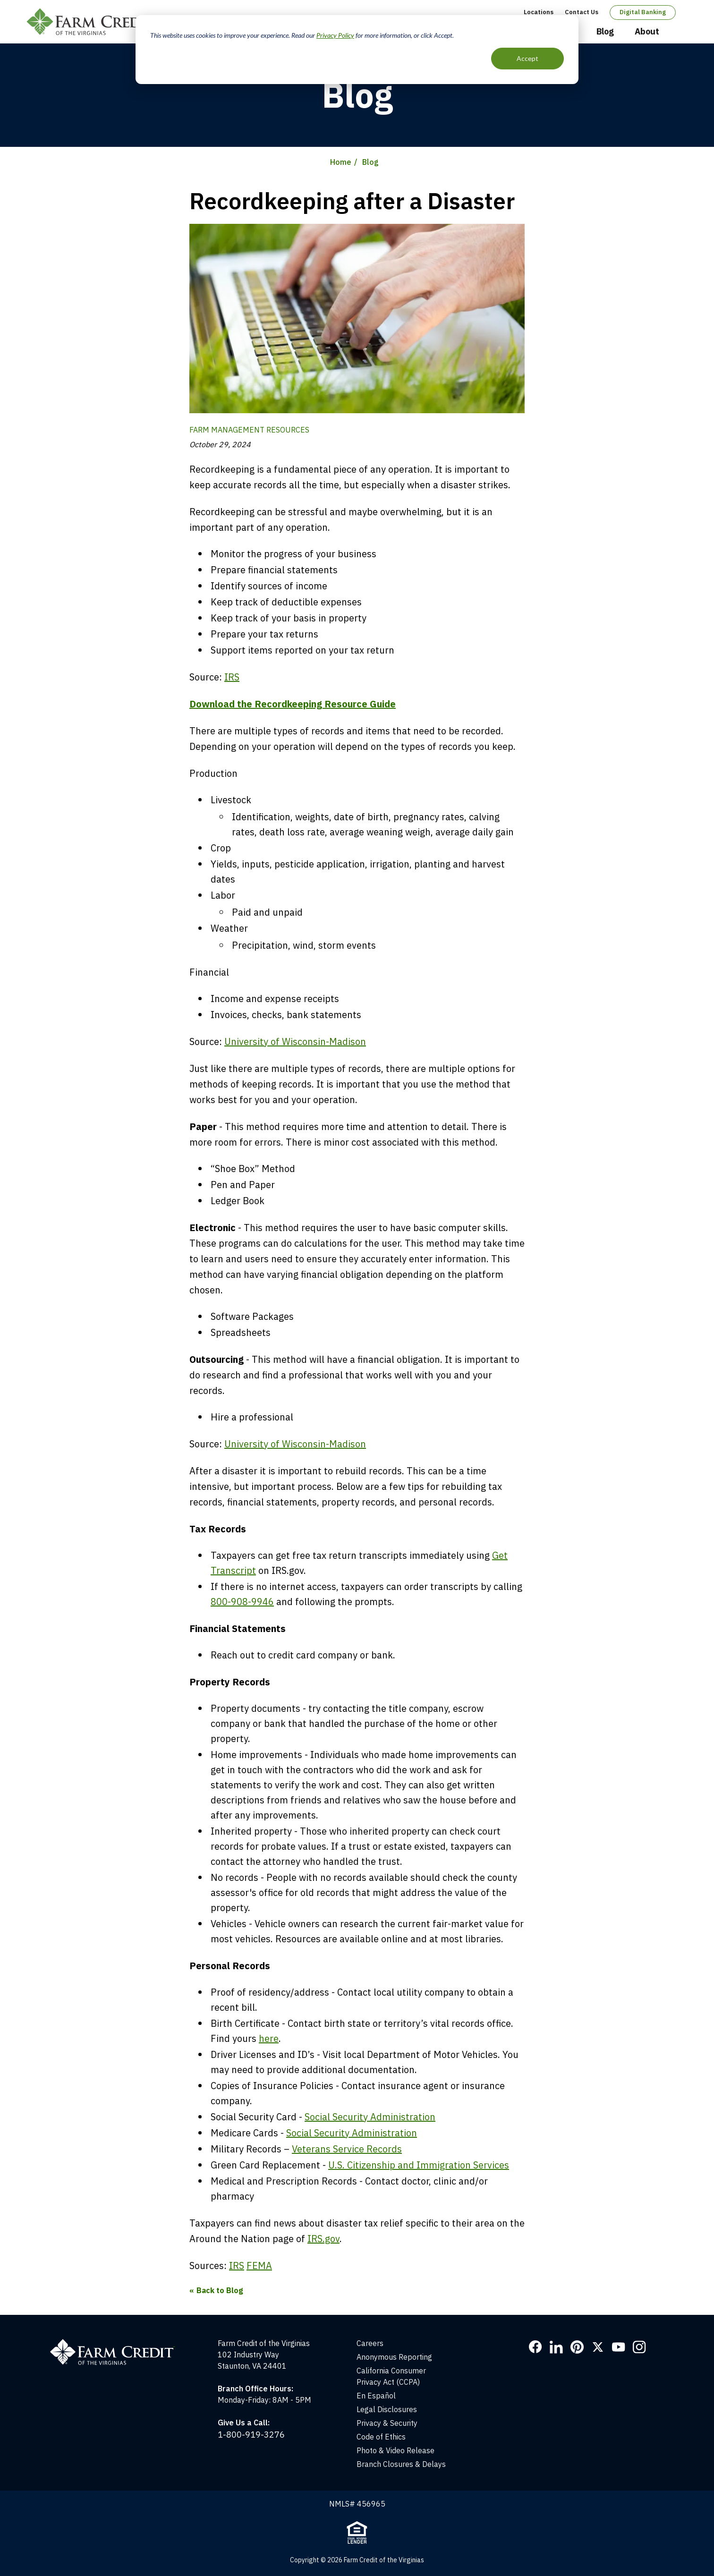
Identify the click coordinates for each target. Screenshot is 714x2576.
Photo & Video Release (395, 2450)
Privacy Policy (335, 35)
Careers (370, 2343)
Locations (538, 12)
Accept (527, 58)
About (647, 31)
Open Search (678, 32)
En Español (376, 2395)
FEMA (259, 2265)
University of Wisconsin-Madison (295, 1041)
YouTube (618, 2347)
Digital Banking (643, 12)
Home (340, 162)
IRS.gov (323, 2238)
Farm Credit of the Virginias (94, 22)
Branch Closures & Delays (401, 2464)
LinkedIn (556, 2347)
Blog (605, 31)
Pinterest (577, 2347)
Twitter (597, 2347)
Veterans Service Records (347, 2148)
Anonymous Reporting (394, 2357)
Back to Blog (219, 2290)
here (269, 2038)
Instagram (639, 2347)
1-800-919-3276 (251, 2434)
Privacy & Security (387, 2423)
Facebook (535, 2347)
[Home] (117, 2343)
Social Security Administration (370, 2116)
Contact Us (581, 12)
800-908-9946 (242, 1601)
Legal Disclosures (387, 2409)
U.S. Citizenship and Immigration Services (418, 2165)
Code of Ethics (381, 2436)
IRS (231, 677)
